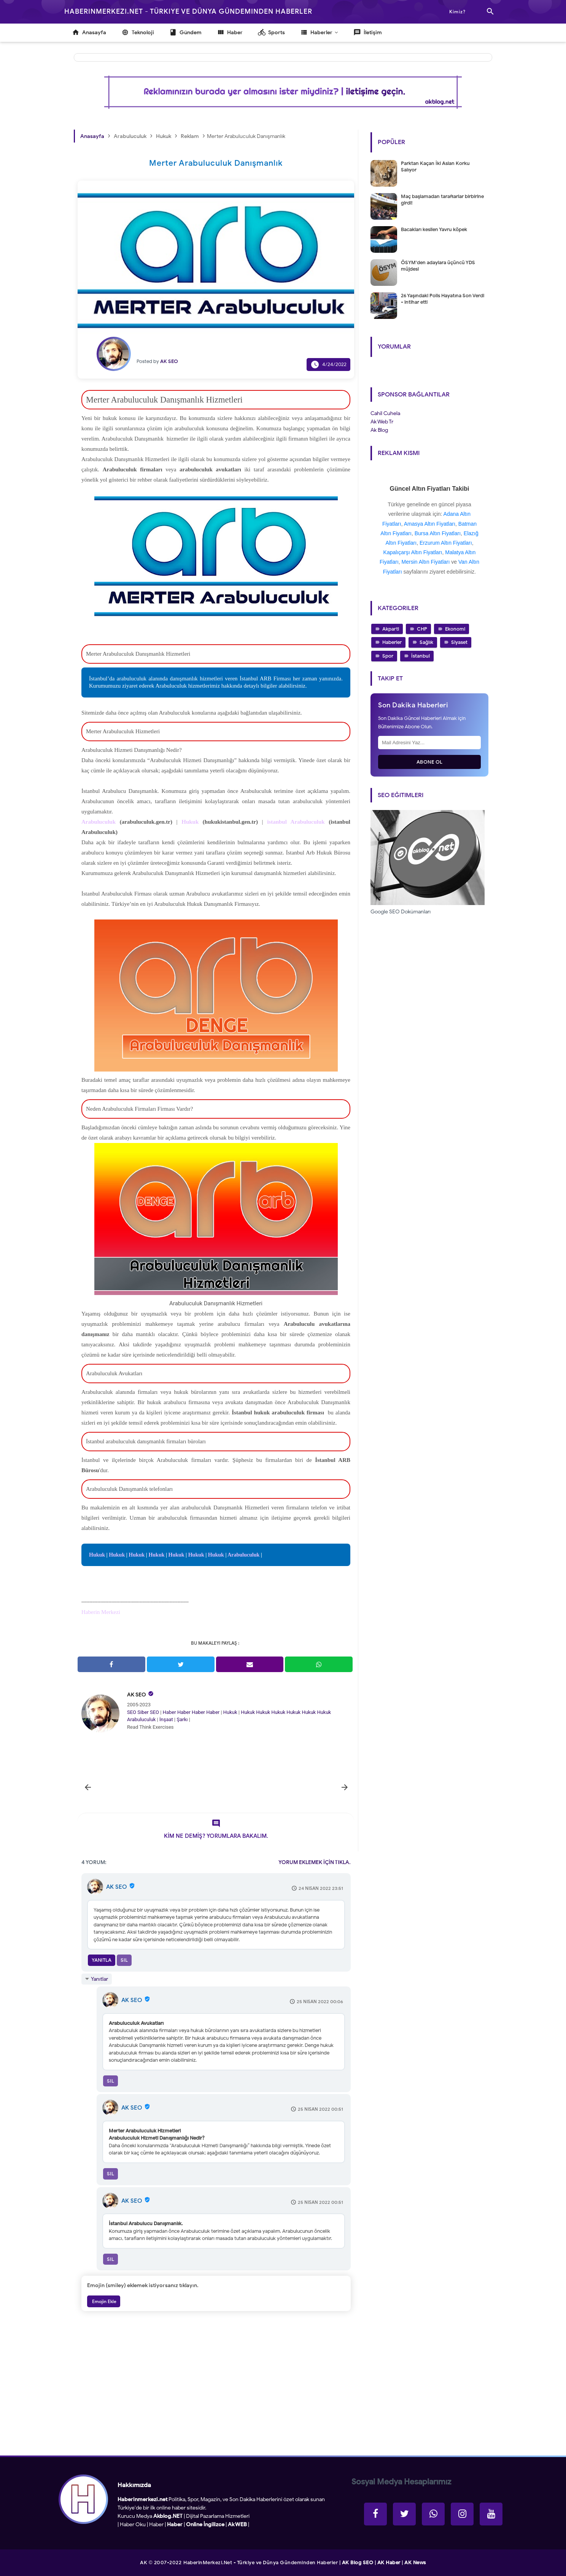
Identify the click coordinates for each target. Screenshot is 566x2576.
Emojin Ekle (103, 2301)
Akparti (390, 629)
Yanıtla (101, 1960)
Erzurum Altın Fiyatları (446, 543)
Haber (169, 1712)
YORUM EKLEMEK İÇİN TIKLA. (314, 1862)
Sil (124, 1960)
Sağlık (426, 642)
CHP (422, 629)
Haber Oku (133, 2524)
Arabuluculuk (243, 1555)
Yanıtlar (99, 1979)
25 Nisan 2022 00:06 (320, 2001)
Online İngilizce (205, 2524)
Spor (387, 656)
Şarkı (182, 1719)
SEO (131, 1712)
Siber (142, 1712)
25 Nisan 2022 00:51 (320, 2109)
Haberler (392, 642)
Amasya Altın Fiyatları (429, 524)
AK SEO (136, 1694)
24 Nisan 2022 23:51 (321, 1888)
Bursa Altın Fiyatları (438, 533)
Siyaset (459, 642)
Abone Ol (430, 762)
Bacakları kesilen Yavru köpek (434, 229)
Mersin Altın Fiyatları (426, 562)
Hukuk (97, 1555)
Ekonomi (455, 629)
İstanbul (420, 656)
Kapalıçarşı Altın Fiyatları (412, 552)
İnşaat (166, 1719)
